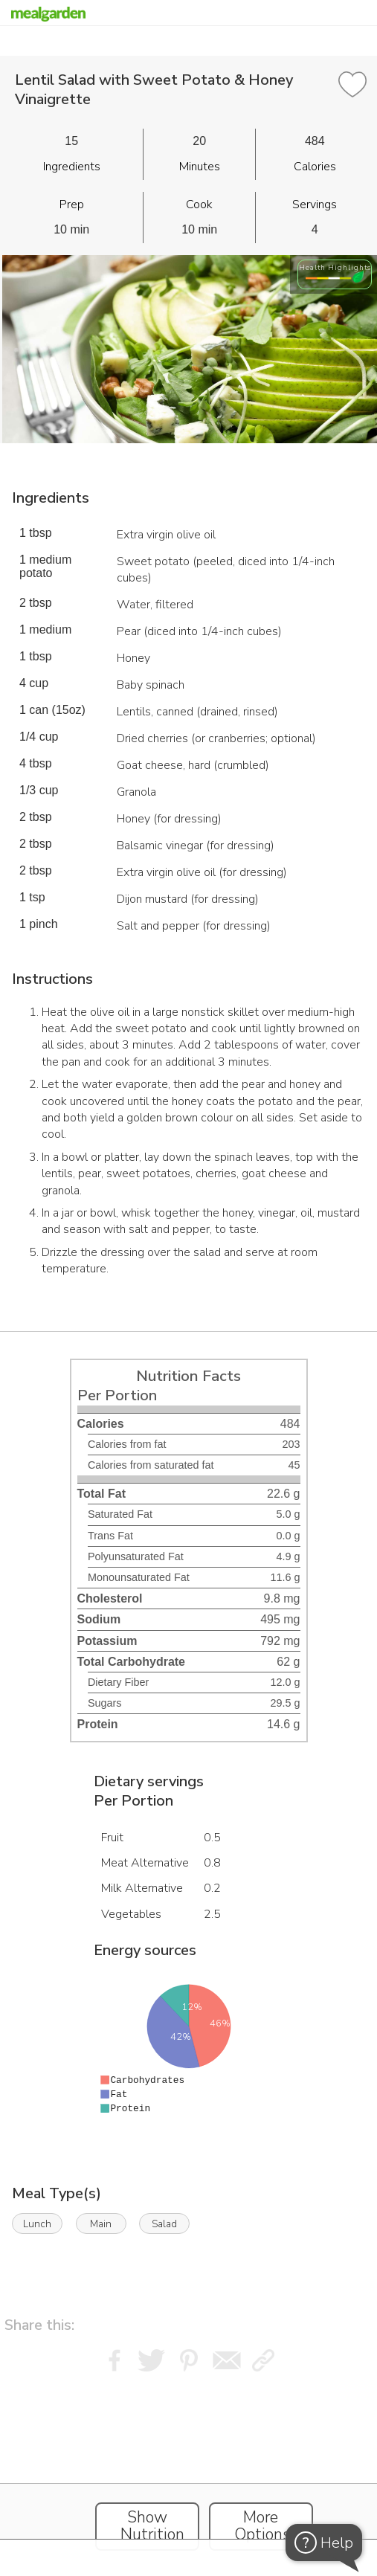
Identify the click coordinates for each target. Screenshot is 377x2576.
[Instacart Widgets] (189, 2469)
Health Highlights (335, 267)
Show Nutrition (152, 2526)
